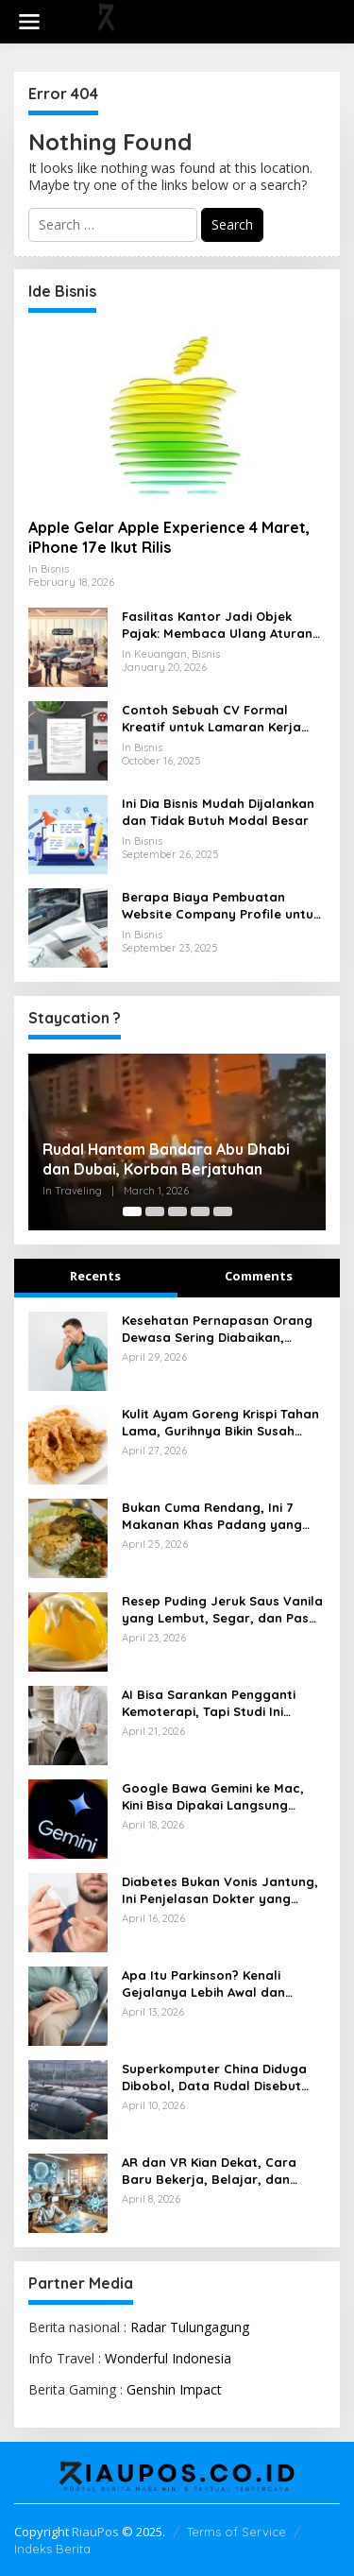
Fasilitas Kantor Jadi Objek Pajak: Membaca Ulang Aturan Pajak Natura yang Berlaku (217, 625)
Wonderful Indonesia (168, 2358)
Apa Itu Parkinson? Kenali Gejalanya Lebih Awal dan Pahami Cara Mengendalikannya (224, 1984)
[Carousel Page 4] (200, 1211)
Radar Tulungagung (189, 2327)
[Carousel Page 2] (154, 1211)
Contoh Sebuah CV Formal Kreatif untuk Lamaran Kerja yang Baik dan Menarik (211, 718)
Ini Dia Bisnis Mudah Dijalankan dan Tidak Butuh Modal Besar (218, 812)
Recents (95, 1275)
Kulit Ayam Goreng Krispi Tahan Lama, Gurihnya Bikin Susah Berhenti (220, 1422)
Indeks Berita (52, 2548)
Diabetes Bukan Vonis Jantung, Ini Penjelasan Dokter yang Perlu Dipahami (220, 1890)
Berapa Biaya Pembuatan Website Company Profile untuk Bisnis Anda (221, 905)
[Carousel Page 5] (222, 1211)
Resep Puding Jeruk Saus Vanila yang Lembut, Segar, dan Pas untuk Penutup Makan (222, 1609)
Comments (259, 1275)
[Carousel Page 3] (177, 1211)
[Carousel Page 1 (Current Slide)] (132, 1211)
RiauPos (95, 2531)
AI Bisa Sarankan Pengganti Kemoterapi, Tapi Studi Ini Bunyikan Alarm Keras (208, 1703)
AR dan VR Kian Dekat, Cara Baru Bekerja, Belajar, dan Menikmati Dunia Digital (209, 2171)
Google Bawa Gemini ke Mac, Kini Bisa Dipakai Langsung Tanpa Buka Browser (213, 1796)
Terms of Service (236, 2531)
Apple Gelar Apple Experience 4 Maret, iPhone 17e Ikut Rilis (169, 537)
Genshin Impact (174, 2389)
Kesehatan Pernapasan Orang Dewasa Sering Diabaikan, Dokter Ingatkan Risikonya (217, 1329)
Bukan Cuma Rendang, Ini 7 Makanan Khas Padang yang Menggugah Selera (212, 1516)
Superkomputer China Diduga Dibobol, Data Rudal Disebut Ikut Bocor (214, 2077)
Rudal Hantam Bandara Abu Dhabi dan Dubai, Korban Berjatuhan (166, 1159)
